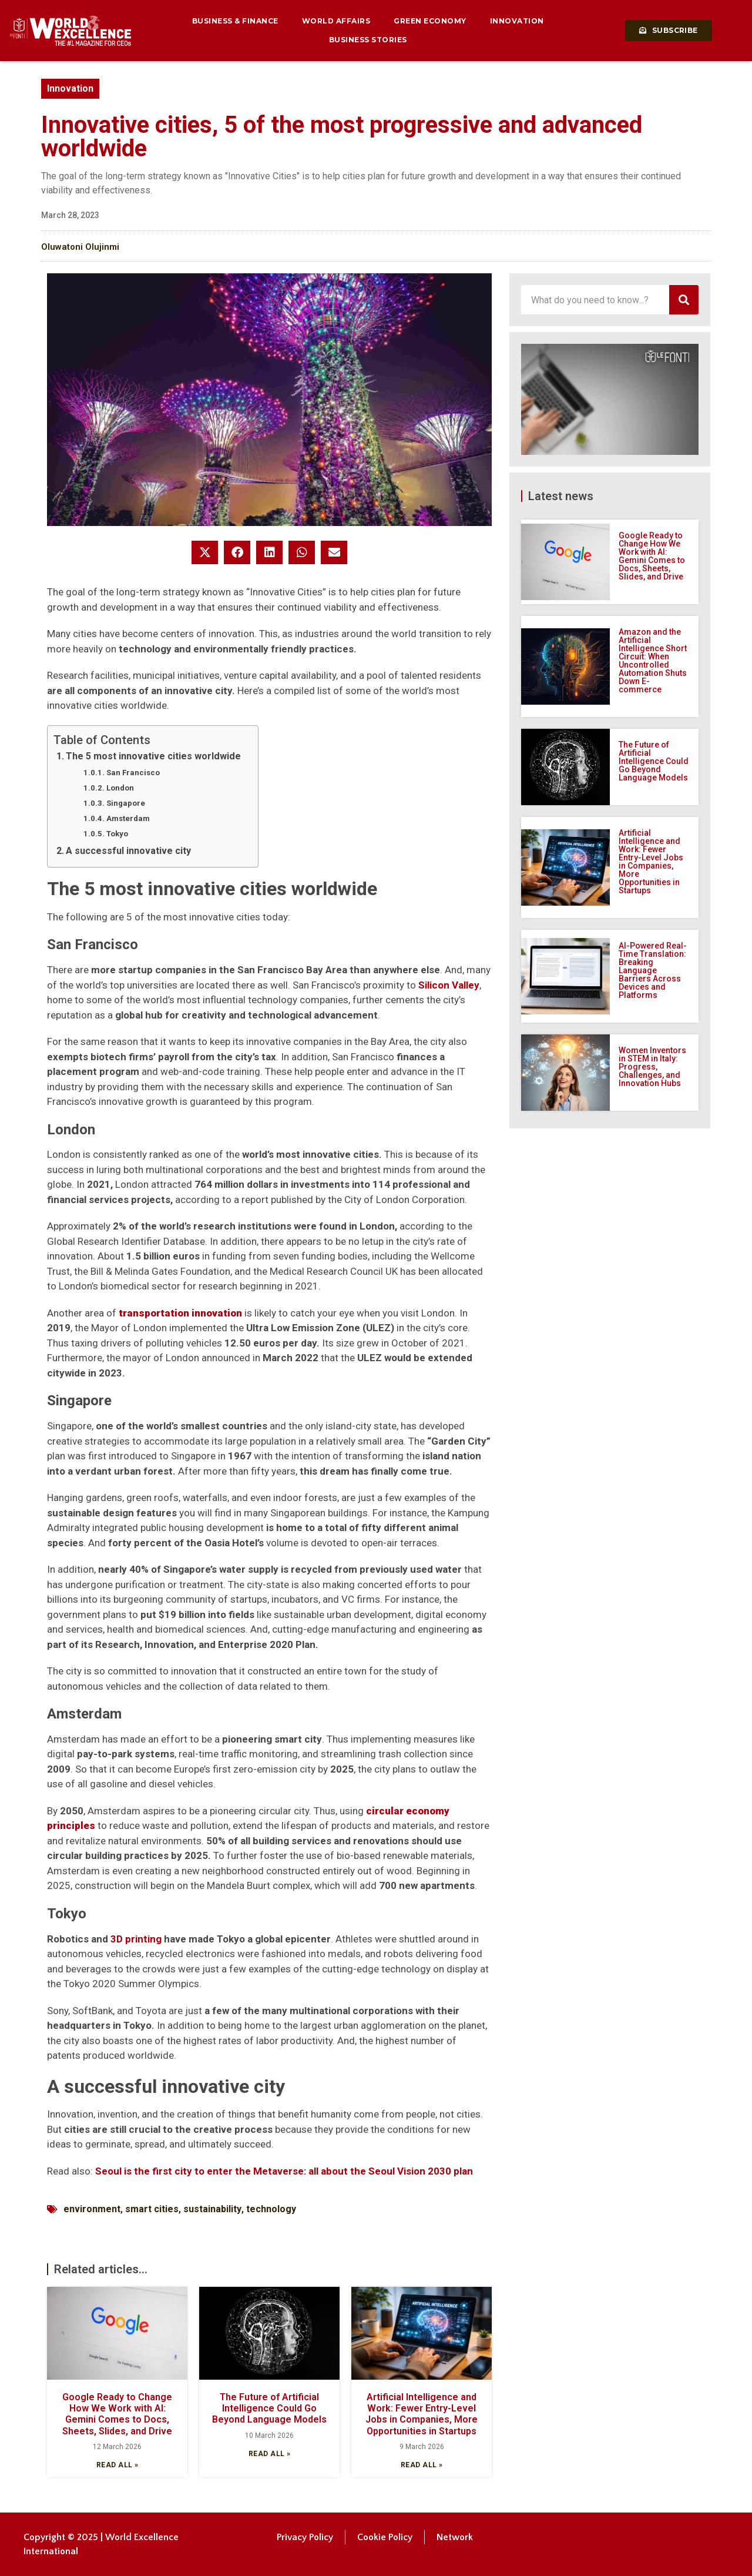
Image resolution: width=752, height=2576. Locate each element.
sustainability (212, 2209)
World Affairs (336, 20)
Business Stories (368, 39)
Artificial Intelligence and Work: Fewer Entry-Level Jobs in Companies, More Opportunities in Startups (421, 2414)
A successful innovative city (128, 850)
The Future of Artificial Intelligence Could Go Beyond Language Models (269, 2408)
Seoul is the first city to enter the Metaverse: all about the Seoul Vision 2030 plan (284, 2171)
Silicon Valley (448, 985)
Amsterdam (128, 818)
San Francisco (133, 772)
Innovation (517, 20)
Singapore (125, 803)
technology (271, 2209)
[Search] (684, 299)
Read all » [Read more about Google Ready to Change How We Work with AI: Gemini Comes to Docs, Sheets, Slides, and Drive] (117, 2465)
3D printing (136, 1939)
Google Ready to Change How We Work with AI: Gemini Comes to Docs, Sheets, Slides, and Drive (117, 2414)
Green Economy (430, 20)
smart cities (152, 2209)
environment (91, 2209)
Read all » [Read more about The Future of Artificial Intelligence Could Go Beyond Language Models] (270, 2454)
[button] (205, 552)
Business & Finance (235, 20)
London (120, 787)
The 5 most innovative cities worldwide (154, 756)
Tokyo (117, 833)
